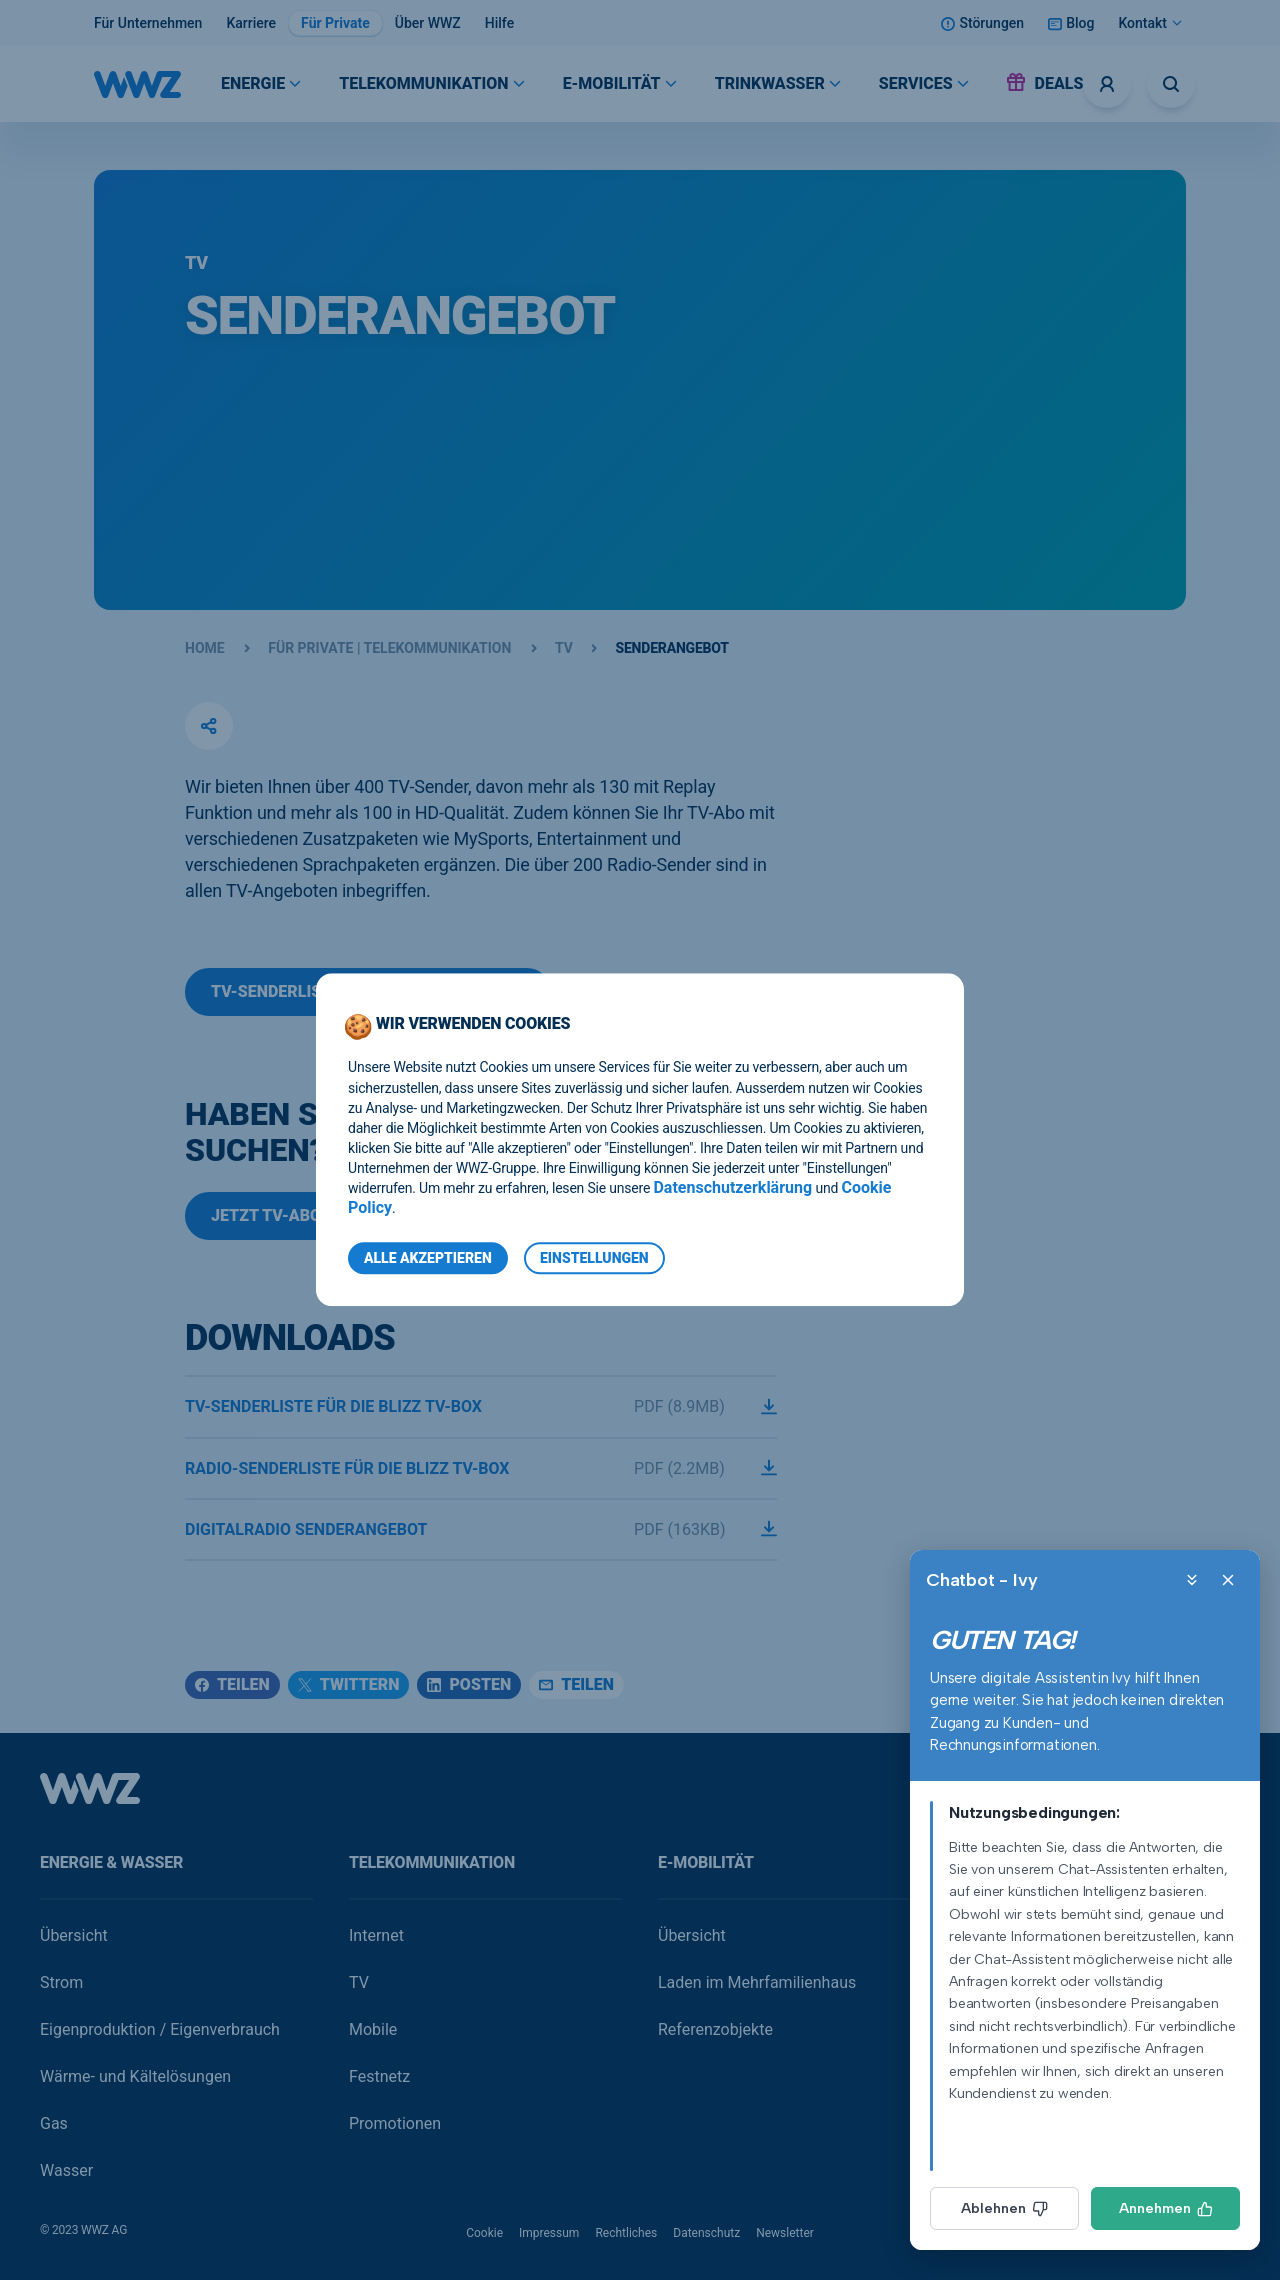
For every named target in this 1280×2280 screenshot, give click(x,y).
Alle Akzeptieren (428, 1259)
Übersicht (74, 1935)
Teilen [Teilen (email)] (576, 1684)
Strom (61, 1982)
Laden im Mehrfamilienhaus (757, 1982)
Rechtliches (626, 2233)
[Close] (1228, 1580)
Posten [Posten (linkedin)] (469, 1684)
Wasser (66, 2170)
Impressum (549, 2233)
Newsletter (785, 2233)
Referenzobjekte (715, 2029)
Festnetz (379, 2076)
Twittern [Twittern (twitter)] (349, 1684)
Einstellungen (594, 1259)
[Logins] (1107, 84)
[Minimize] (1192, 1580)
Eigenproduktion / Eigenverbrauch (160, 2029)
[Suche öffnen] (1171, 84)
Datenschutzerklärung (732, 1188)
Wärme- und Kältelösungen (135, 2076)
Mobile (373, 2029)
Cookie (484, 2233)
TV (359, 1982)
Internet (376, 1935)
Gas (54, 2123)
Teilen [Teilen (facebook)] (232, 1684)
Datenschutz (706, 2233)
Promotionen (395, 2123)
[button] (209, 726)
